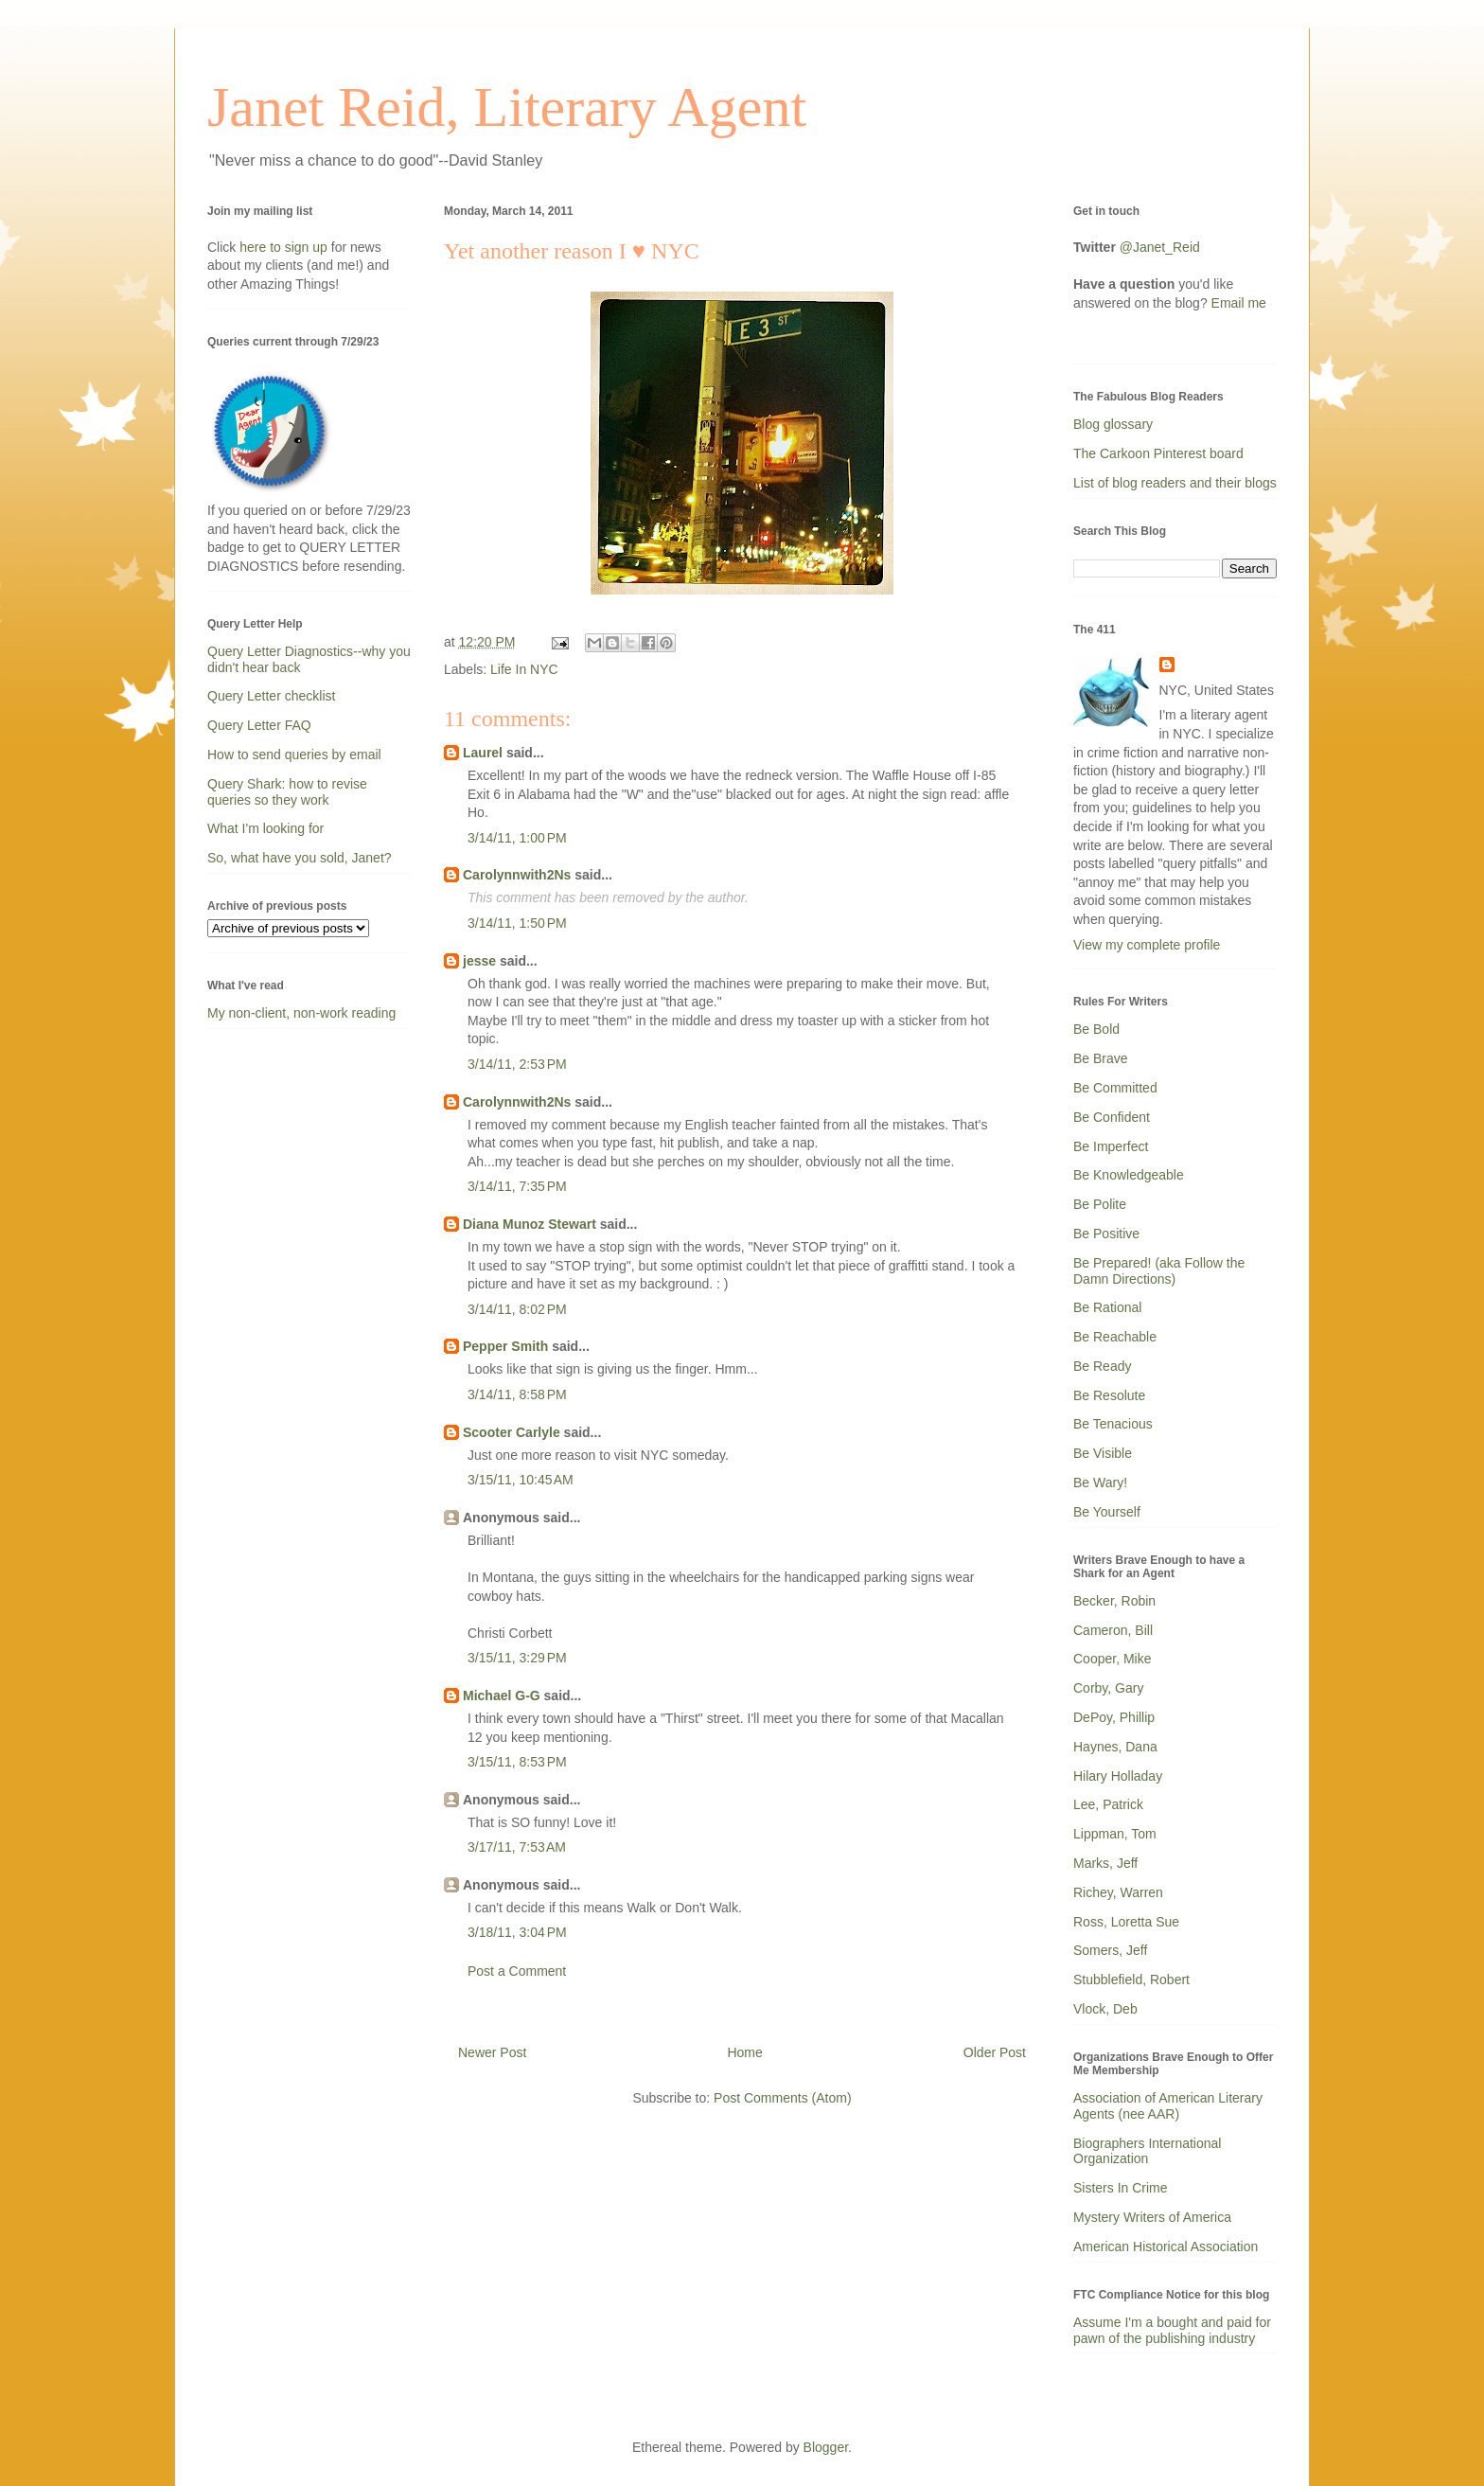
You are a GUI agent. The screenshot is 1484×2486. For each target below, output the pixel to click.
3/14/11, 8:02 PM (517, 1309)
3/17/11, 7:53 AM (517, 1847)
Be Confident (1111, 1117)
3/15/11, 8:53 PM (517, 1761)
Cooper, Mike (1112, 1658)
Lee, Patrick (1108, 1804)
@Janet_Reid (1160, 247)
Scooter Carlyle (511, 1432)
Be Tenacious (1113, 1423)
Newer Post (492, 2052)
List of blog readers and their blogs (1175, 482)
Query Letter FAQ (259, 725)
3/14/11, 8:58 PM (517, 1394)
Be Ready (1102, 1366)
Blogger (826, 2447)
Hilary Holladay (1117, 1776)
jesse (479, 960)
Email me (1238, 303)
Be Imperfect (1110, 1146)
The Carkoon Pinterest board (1158, 453)
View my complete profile (1146, 944)
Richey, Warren (1118, 1892)
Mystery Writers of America (1152, 2217)
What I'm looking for (265, 828)
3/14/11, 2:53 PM (517, 1064)
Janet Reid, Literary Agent (506, 107)
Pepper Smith (505, 1346)
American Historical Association (1165, 2246)
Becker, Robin (1114, 1600)
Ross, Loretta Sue (1126, 1921)
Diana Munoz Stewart (529, 1224)
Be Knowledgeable (1128, 1174)
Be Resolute (1109, 1395)
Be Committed (1115, 1087)
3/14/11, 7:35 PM (517, 1186)
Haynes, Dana (1115, 1746)
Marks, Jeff (1105, 1863)
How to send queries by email (294, 754)
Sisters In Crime (1120, 2187)
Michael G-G (501, 1695)
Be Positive (1106, 1233)
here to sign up (285, 247)
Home (744, 2052)
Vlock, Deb (1105, 2008)
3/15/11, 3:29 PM (517, 1657)
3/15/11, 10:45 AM (521, 1479)
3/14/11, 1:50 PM (517, 923)
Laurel (483, 752)
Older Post (994, 2052)
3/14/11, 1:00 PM (517, 837)
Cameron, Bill (1113, 1630)
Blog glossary (1113, 424)
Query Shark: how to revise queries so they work (287, 792)
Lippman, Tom (1115, 1833)
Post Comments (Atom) (782, 2097)
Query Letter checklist (271, 695)
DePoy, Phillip (1114, 1717)
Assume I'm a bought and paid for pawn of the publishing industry (1172, 2330)
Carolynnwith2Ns (517, 874)
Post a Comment (517, 1971)
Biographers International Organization (1147, 2151)
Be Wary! (1100, 1482)
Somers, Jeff (1110, 1950)
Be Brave (1100, 1058)
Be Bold (1096, 1029)
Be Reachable (1115, 1336)
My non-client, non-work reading (301, 1013)
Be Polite (1099, 1204)
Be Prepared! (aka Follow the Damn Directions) (1159, 1271)
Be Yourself (1106, 1511)
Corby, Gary (1108, 1688)
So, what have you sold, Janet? (299, 857)
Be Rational (1107, 1307)
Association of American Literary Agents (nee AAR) (1168, 2106)
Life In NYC (524, 669)
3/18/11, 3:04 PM (517, 1932)
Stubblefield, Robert (1131, 1979)
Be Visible (1102, 1453)
